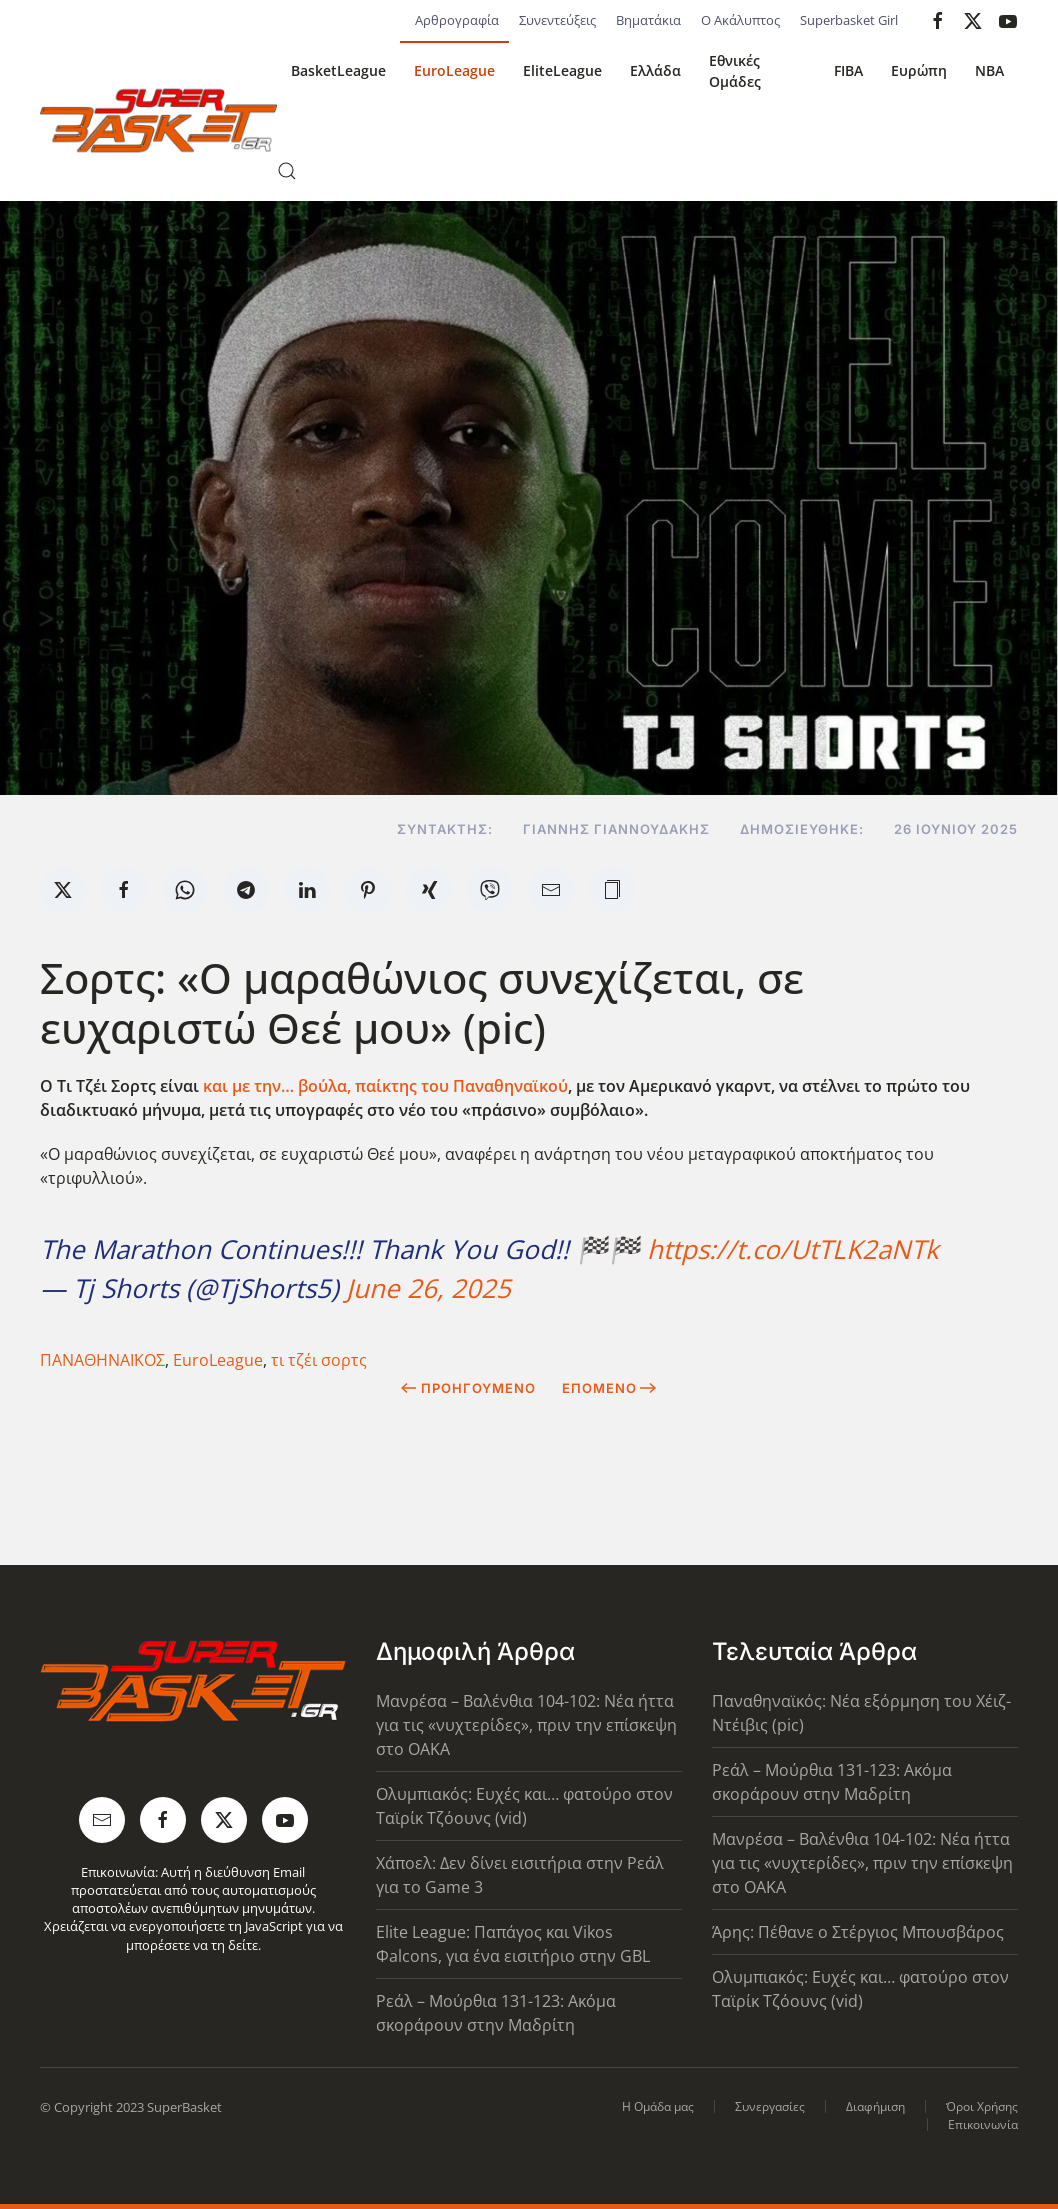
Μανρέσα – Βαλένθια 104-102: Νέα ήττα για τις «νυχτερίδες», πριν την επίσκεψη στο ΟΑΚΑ (526, 1725)
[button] (287, 171)
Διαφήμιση (875, 2106)
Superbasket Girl (849, 20)
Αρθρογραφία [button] (457, 20)
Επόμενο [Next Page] (609, 1388)
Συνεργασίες (770, 2106)
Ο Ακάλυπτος (740, 20)
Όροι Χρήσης (982, 2106)
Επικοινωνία (983, 2124)
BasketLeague (338, 70)
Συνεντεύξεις (557, 20)
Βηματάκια (648, 20)
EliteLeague (562, 70)
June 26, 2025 (428, 1288)
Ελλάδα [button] (655, 70)
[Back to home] (158, 121)
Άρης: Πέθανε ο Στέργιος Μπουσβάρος (858, 1932)
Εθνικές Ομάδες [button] (735, 71)
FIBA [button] (848, 70)
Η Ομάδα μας (658, 2106)
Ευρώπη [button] (919, 70)
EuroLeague (454, 70)
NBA (989, 70)
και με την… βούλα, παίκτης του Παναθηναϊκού (385, 1086)
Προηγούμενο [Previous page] (468, 1388)
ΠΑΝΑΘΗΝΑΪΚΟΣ (102, 1360)
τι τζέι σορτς (319, 1360)
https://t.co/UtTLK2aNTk (793, 1249)
